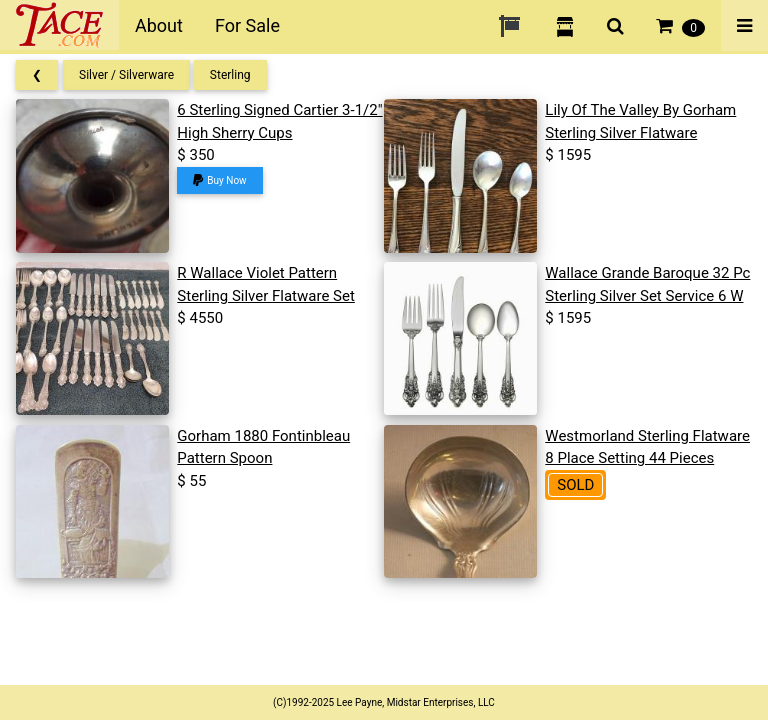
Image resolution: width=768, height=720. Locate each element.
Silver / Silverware (126, 75)
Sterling (230, 75)
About (159, 25)
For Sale (247, 25)
